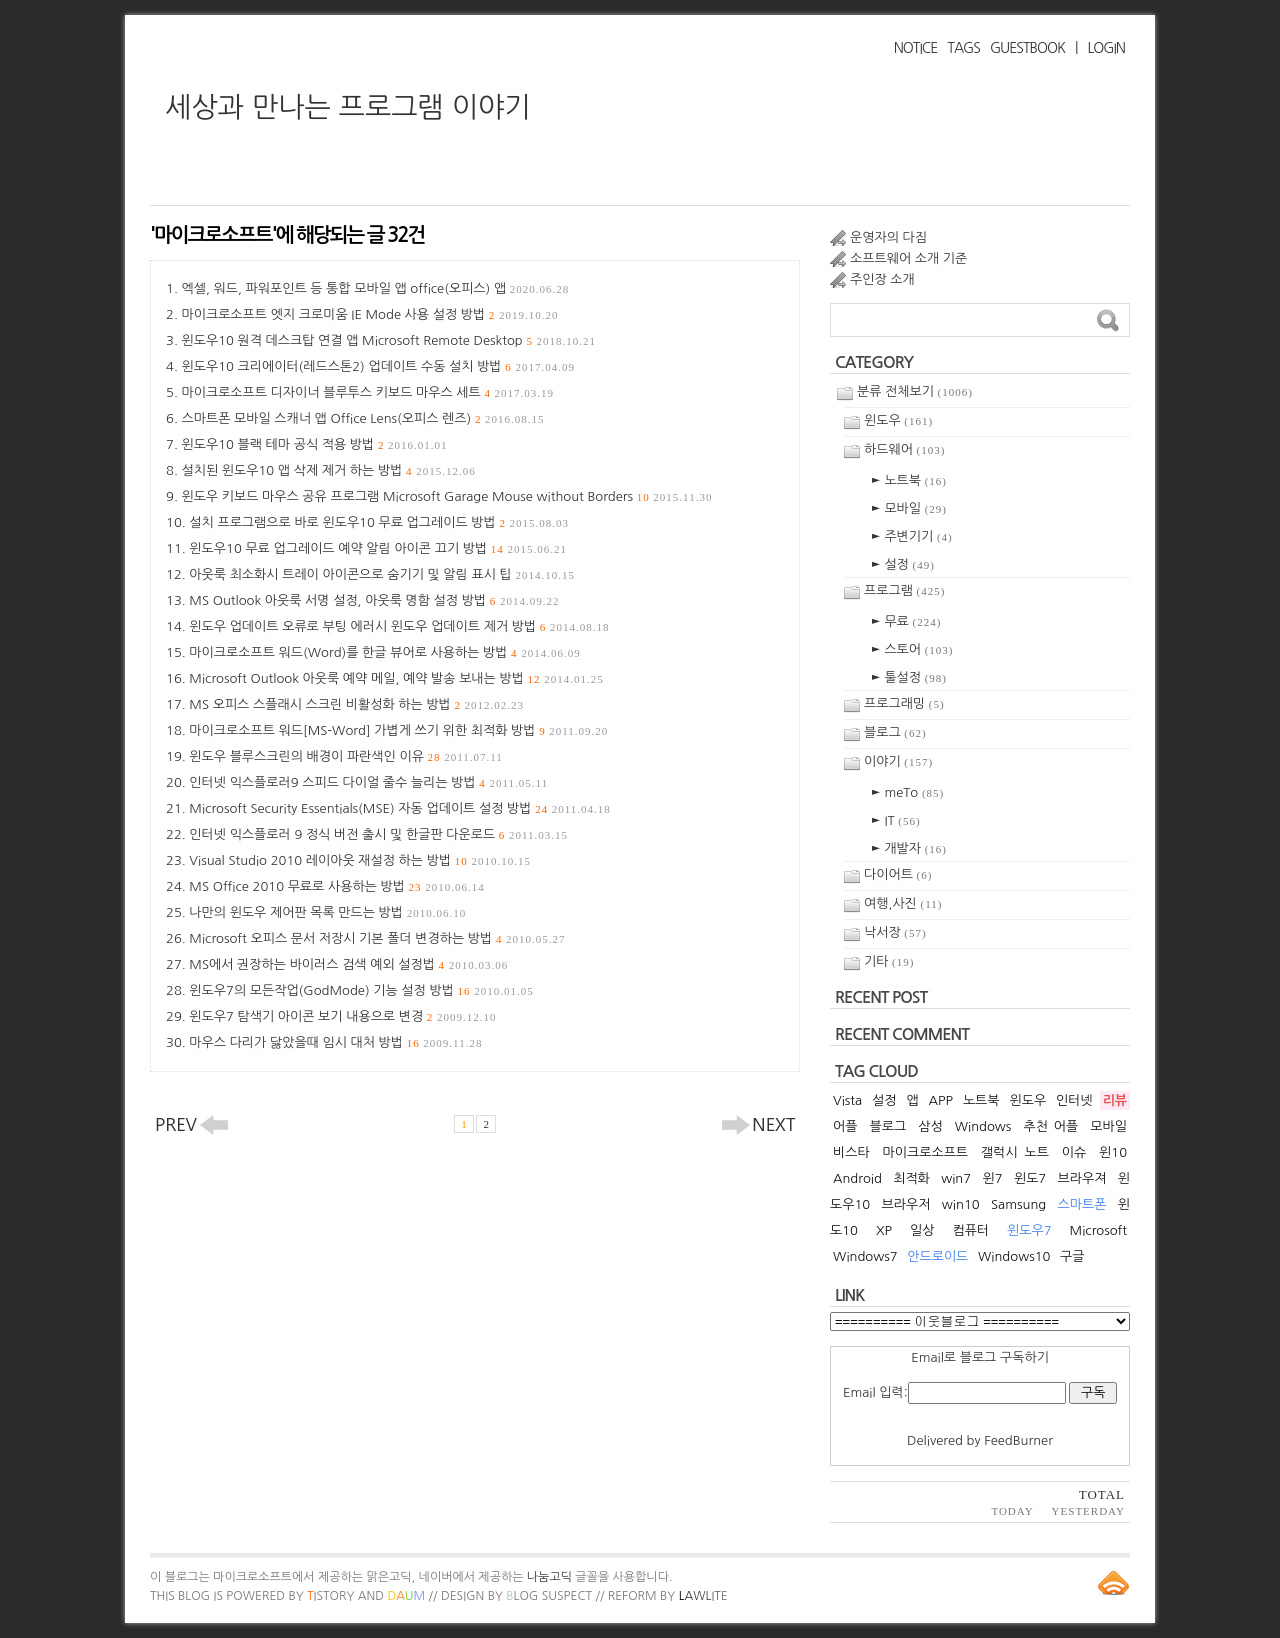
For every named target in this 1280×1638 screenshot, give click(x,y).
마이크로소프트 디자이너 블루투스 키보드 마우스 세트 (367, 392)
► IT (896, 820)
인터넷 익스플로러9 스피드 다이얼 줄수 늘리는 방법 (368, 782)
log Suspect (549, 1596)
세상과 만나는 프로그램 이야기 (348, 107)
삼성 (930, 1126)
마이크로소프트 (926, 1152)
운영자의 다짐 (888, 237)
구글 (1072, 1256)
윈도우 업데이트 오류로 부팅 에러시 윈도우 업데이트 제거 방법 (399, 626)
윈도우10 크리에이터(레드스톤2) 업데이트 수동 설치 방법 (377, 366)
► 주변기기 (912, 536)
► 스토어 (912, 649)
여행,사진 (903, 903)
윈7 (992, 1178)
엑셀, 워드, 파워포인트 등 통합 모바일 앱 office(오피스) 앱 (375, 288)
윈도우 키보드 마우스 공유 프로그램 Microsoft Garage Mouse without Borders (446, 496)
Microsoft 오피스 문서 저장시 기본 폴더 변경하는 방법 (377, 938)
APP (941, 1100)
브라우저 (906, 1204)
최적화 (911, 1178)
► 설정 (903, 564)
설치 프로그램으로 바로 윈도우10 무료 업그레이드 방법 (379, 522)
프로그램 (904, 590)
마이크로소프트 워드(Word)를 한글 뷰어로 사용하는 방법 (384, 652)
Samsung (1018, 1204)
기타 (889, 961)
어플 (845, 1126)
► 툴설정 (909, 677)
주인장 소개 (882, 279)
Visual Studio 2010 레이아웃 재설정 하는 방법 (360, 860)
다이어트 (898, 874)
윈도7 (1030, 1178)
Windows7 (865, 1256)
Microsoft (1098, 1230)
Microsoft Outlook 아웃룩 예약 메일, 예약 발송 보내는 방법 (396, 678)
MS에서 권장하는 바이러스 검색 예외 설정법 (348, 964)
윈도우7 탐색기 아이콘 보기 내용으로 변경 (342, 1016)
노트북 (981, 1100)
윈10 (1113, 1152)
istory (330, 1596)
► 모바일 (909, 508)
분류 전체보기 (915, 391)
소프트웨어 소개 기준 (908, 258)
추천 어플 (1050, 1126)
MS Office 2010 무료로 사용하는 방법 (336, 886)
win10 (961, 1204)
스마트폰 (1082, 1204)
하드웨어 (904, 449)
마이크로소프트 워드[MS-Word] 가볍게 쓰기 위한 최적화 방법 (398, 730)
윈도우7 (1029, 1230)
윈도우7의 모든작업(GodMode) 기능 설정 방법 (361, 990)
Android (857, 1178)
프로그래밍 (904, 703)
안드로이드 (937, 1256)
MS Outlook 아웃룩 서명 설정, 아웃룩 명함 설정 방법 (374, 600)
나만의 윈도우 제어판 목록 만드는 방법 (327, 912)
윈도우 (898, 420)
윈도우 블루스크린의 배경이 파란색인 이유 (346, 756)
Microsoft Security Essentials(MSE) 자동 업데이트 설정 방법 (400, 808)
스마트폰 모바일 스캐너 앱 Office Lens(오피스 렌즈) (362, 418)
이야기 (898, 761)
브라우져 (1082, 1178)
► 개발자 (909, 848)
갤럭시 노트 (1015, 1152)
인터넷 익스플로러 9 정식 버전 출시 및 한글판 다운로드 (378, 834)
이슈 (1074, 1152)
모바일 (1108, 1126)
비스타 (851, 1152)
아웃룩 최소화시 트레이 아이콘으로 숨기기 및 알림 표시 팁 (382, 574)
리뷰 (1115, 1100)
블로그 (895, 732)
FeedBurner (1018, 1440)
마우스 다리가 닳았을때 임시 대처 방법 (335, 1042)
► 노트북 (909, 480)
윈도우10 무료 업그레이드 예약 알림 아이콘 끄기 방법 (378, 548)
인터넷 (1074, 1100)
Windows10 (1014, 1256)
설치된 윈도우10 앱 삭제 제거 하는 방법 (328, 470)
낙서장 (895, 932)
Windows (983, 1126)
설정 (884, 1100)
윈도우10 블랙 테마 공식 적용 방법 (314, 444)
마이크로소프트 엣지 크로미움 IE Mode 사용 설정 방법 (369, 314)
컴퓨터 (970, 1230)
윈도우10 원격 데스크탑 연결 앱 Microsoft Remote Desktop (388, 340)
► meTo (907, 792)
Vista (847, 1100)
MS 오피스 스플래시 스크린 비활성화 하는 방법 (356, 704)
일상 (922, 1230)
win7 (956, 1178)
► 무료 (906, 621)
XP (884, 1230)
